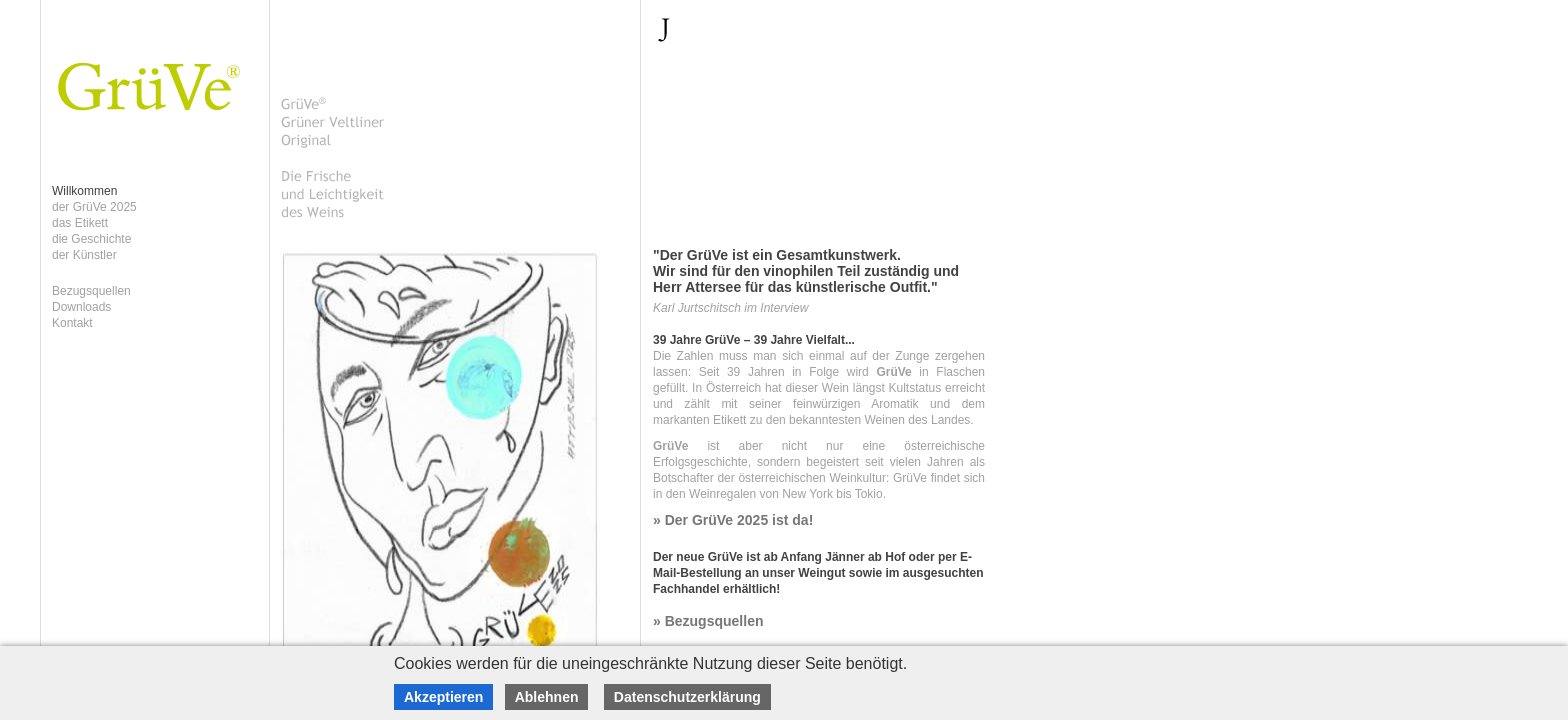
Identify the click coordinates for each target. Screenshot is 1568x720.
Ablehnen (547, 697)
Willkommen (84, 191)
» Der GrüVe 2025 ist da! (733, 520)
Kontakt (72, 323)
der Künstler (84, 255)
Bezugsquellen (91, 291)
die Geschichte (91, 239)
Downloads (81, 307)
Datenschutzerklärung (687, 697)
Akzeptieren (443, 697)
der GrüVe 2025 (94, 207)
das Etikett (80, 223)
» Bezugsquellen (708, 621)
